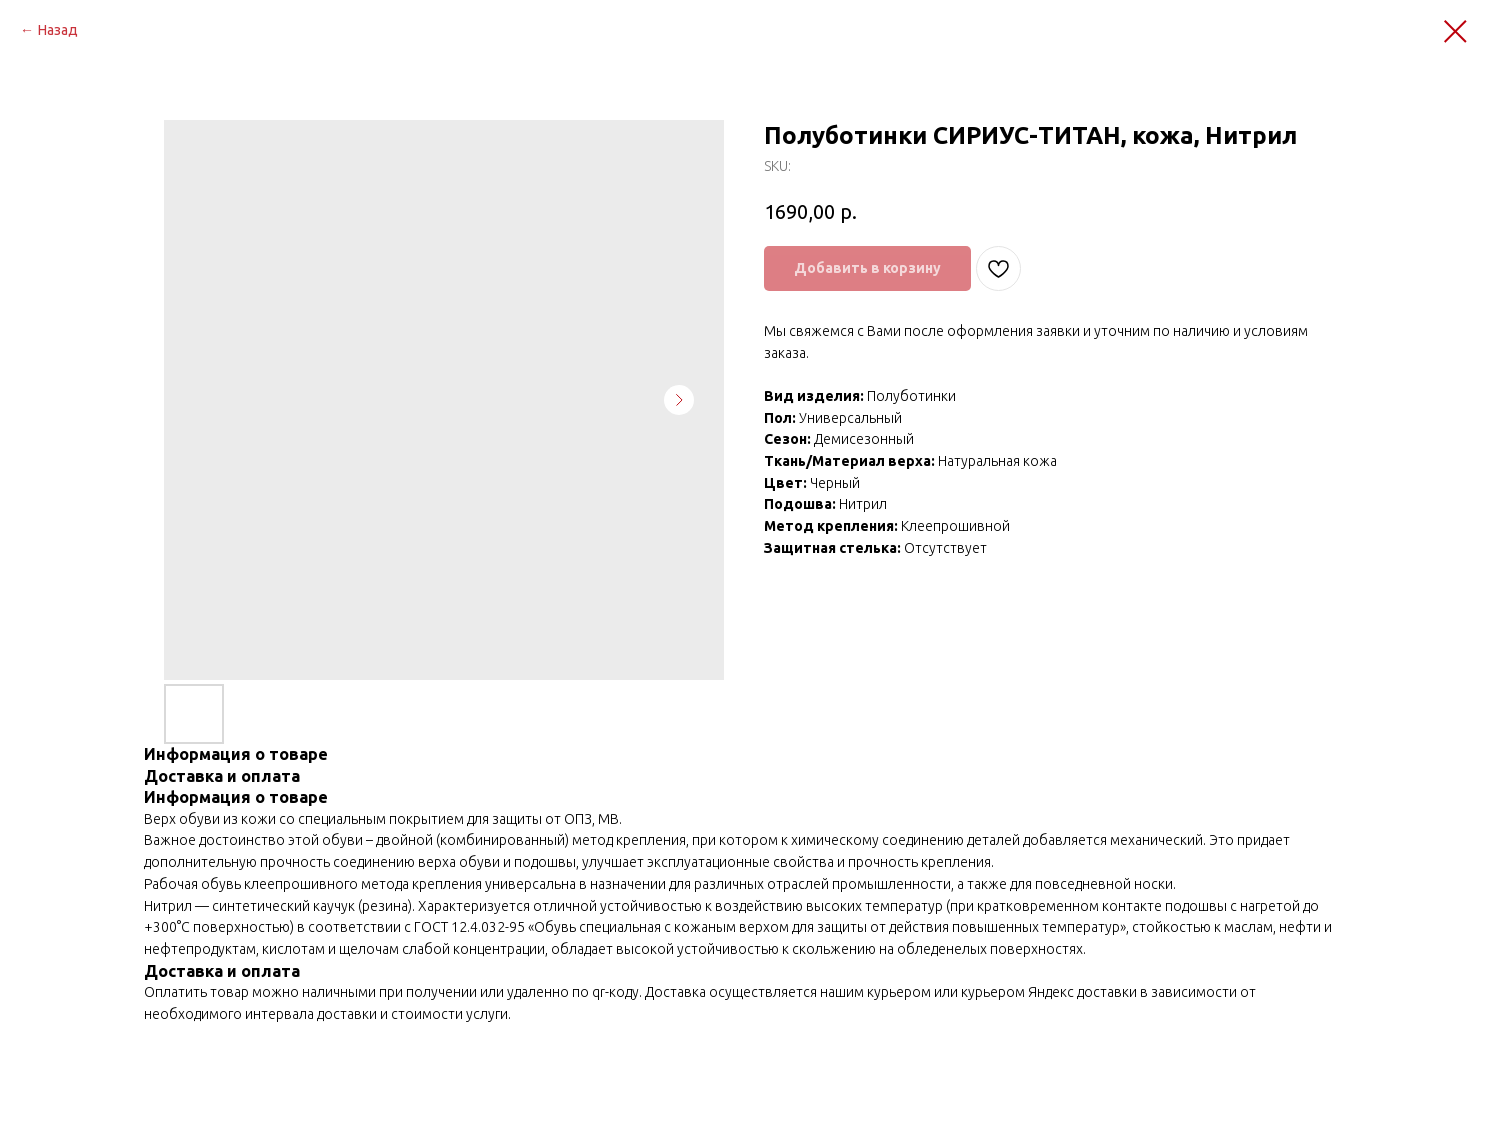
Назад (58, 30)
